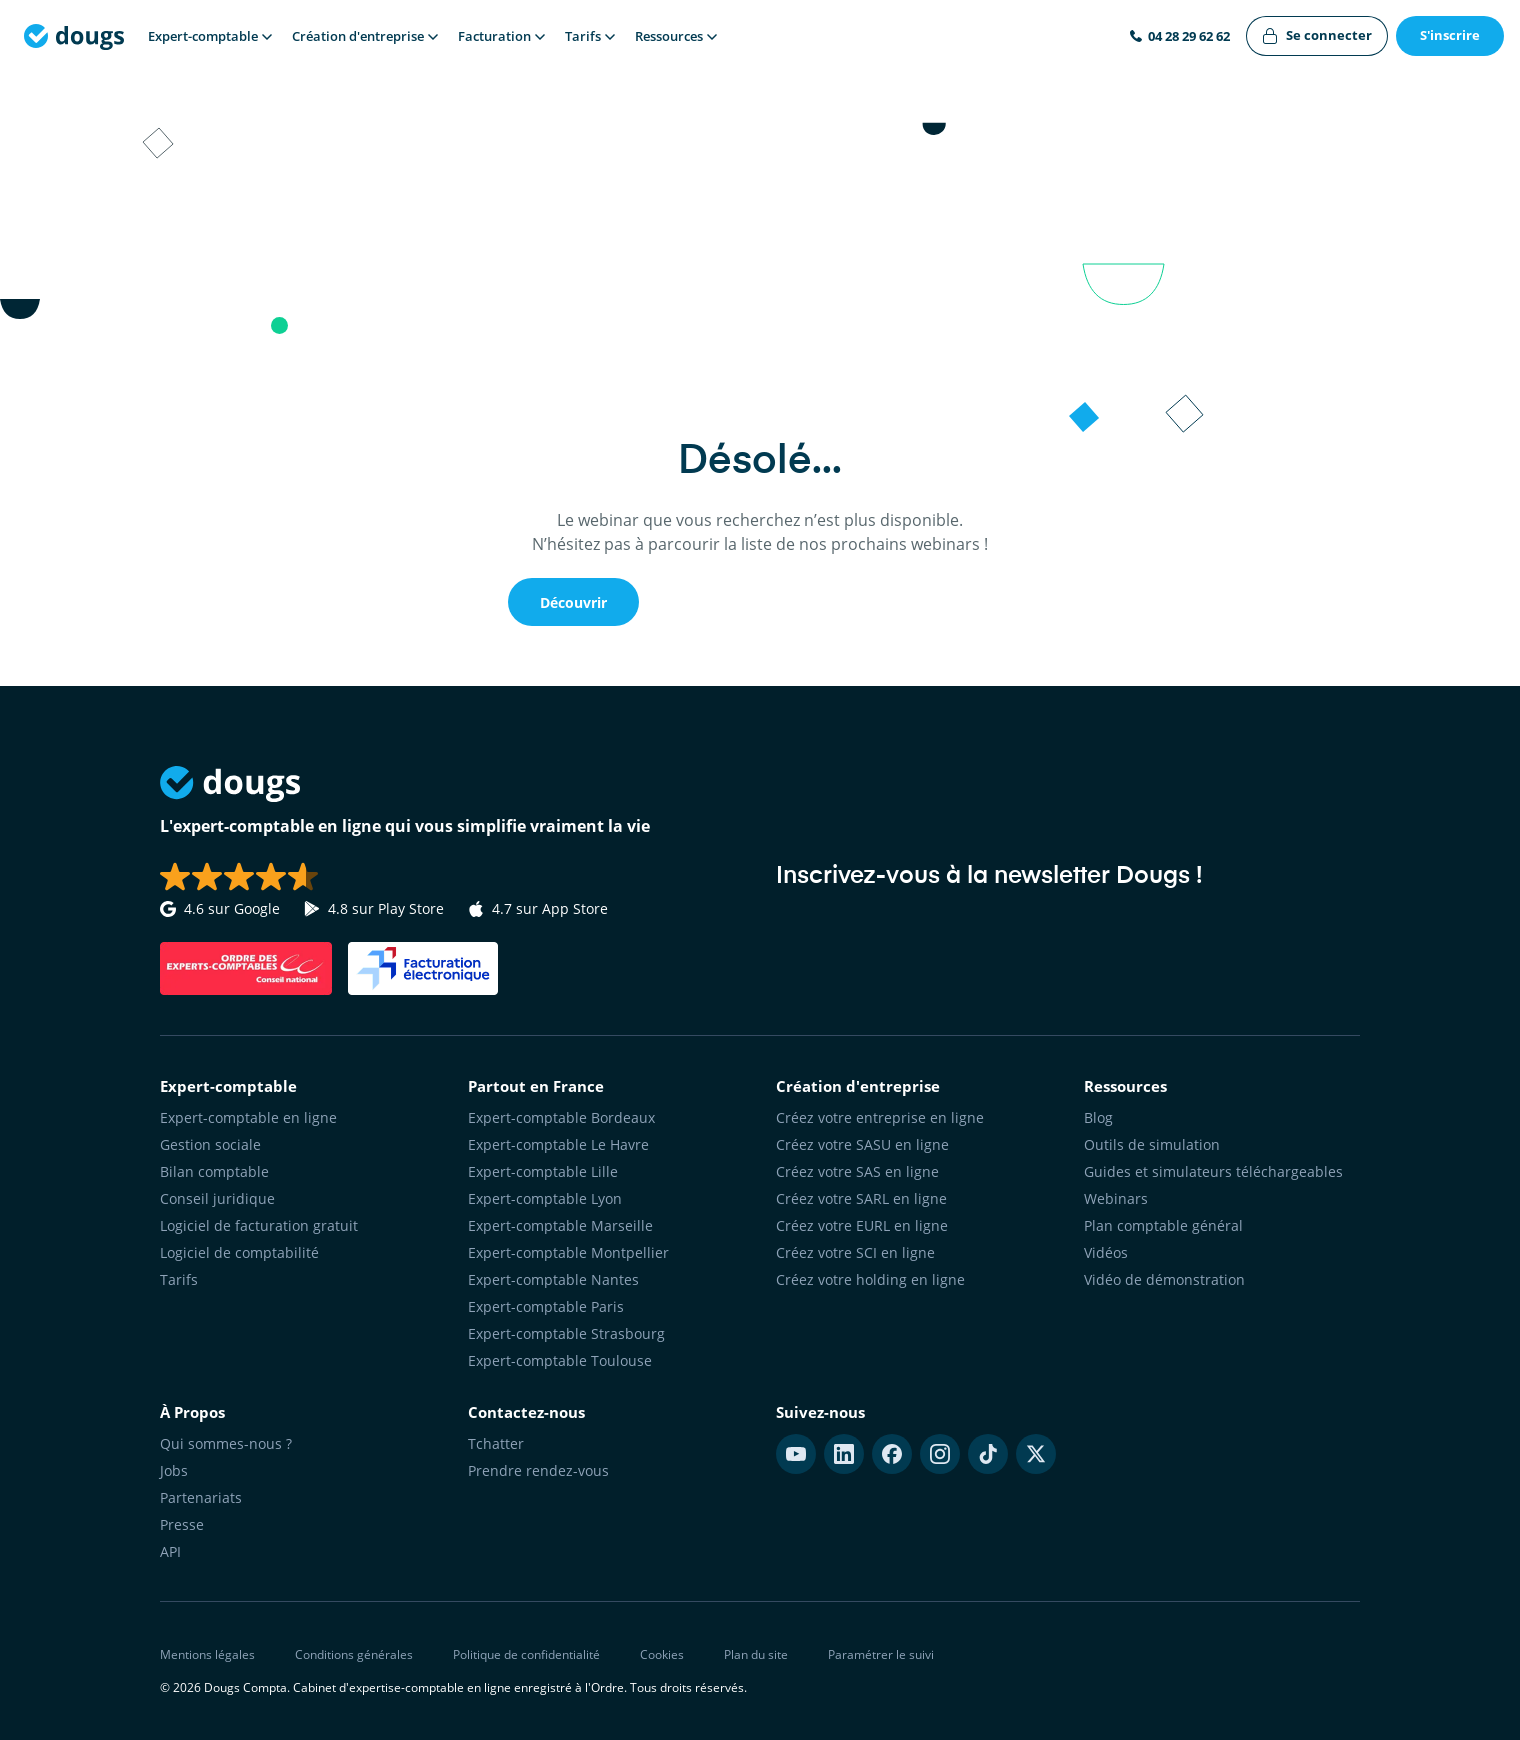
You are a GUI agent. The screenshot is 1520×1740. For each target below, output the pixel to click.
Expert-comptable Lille (543, 1171)
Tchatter (496, 1443)
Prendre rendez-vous (538, 1470)
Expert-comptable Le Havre (558, 1144)
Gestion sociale (210, 1144)
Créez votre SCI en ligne (855, 1252)
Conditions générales (354, 1654)
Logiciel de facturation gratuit (259, 1225)
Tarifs (179, 1279)
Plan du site (756, 1654)
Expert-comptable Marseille (560, 1225)
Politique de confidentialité (526, 1654)
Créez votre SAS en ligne (857, 1171)
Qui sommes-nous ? (226, 1443)
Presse (182, 1524)
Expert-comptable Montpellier (568, 1252)
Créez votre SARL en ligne (861, 1198)
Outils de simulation (1152, 1144)
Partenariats (201, 1497)
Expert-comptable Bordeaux (561, 1117)
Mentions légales (207, 1654)
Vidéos (1106, 1252)
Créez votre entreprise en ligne (880, 1117)
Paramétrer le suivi (881, 1654)
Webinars (1116, 1198)
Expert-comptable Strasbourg (566, 1333)
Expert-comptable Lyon (545, 1198)
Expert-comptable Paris (546, 1306)
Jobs (174, 1470)
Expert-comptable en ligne (248, 1117)
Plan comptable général (1163, 1225)
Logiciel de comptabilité (239, 1252)
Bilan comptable (214, 1171)
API (170, 1551)
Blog (1098, 1117)
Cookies (662, 1654)
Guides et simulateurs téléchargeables (1213, 1171)
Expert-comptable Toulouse (560, 1360)
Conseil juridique (217, 1198)
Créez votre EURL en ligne (862, 1225)
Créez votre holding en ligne (870, 1279)
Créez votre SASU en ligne (862, 1144)
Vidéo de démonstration (1164, 1279)
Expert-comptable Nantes (553, 1279)
